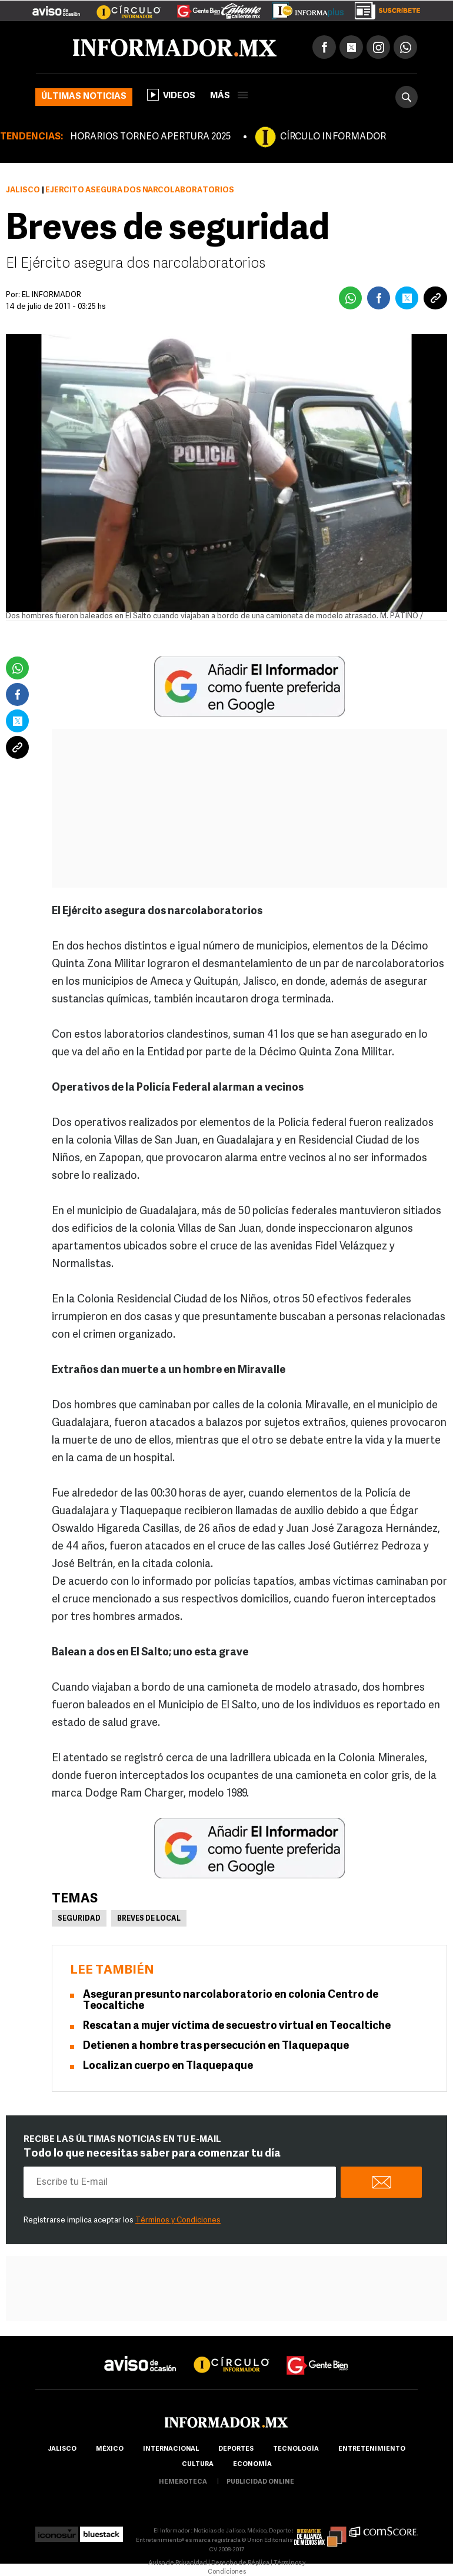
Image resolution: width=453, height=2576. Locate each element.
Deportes (236, 2449)
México (110, 2449)
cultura (198, 2464)
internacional (171, 2449)
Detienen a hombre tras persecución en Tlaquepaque (216, 2046)
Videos (171, 95)
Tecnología (296, 2449)
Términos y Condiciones (178, 2220)
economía (252, 2464)
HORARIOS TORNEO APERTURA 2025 (150, 137)
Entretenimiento (371, 2449)
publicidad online (260, 2482)
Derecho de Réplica (240, 2563)
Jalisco (23, 190)
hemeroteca (183, 2482)
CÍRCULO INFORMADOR (333, 137)
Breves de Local (149, 1918)
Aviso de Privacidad (177, 2563)
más (229, 96)
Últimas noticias (83, 96)
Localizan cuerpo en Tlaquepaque (168, 2066)
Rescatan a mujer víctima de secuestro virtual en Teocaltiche (237, 2026)
